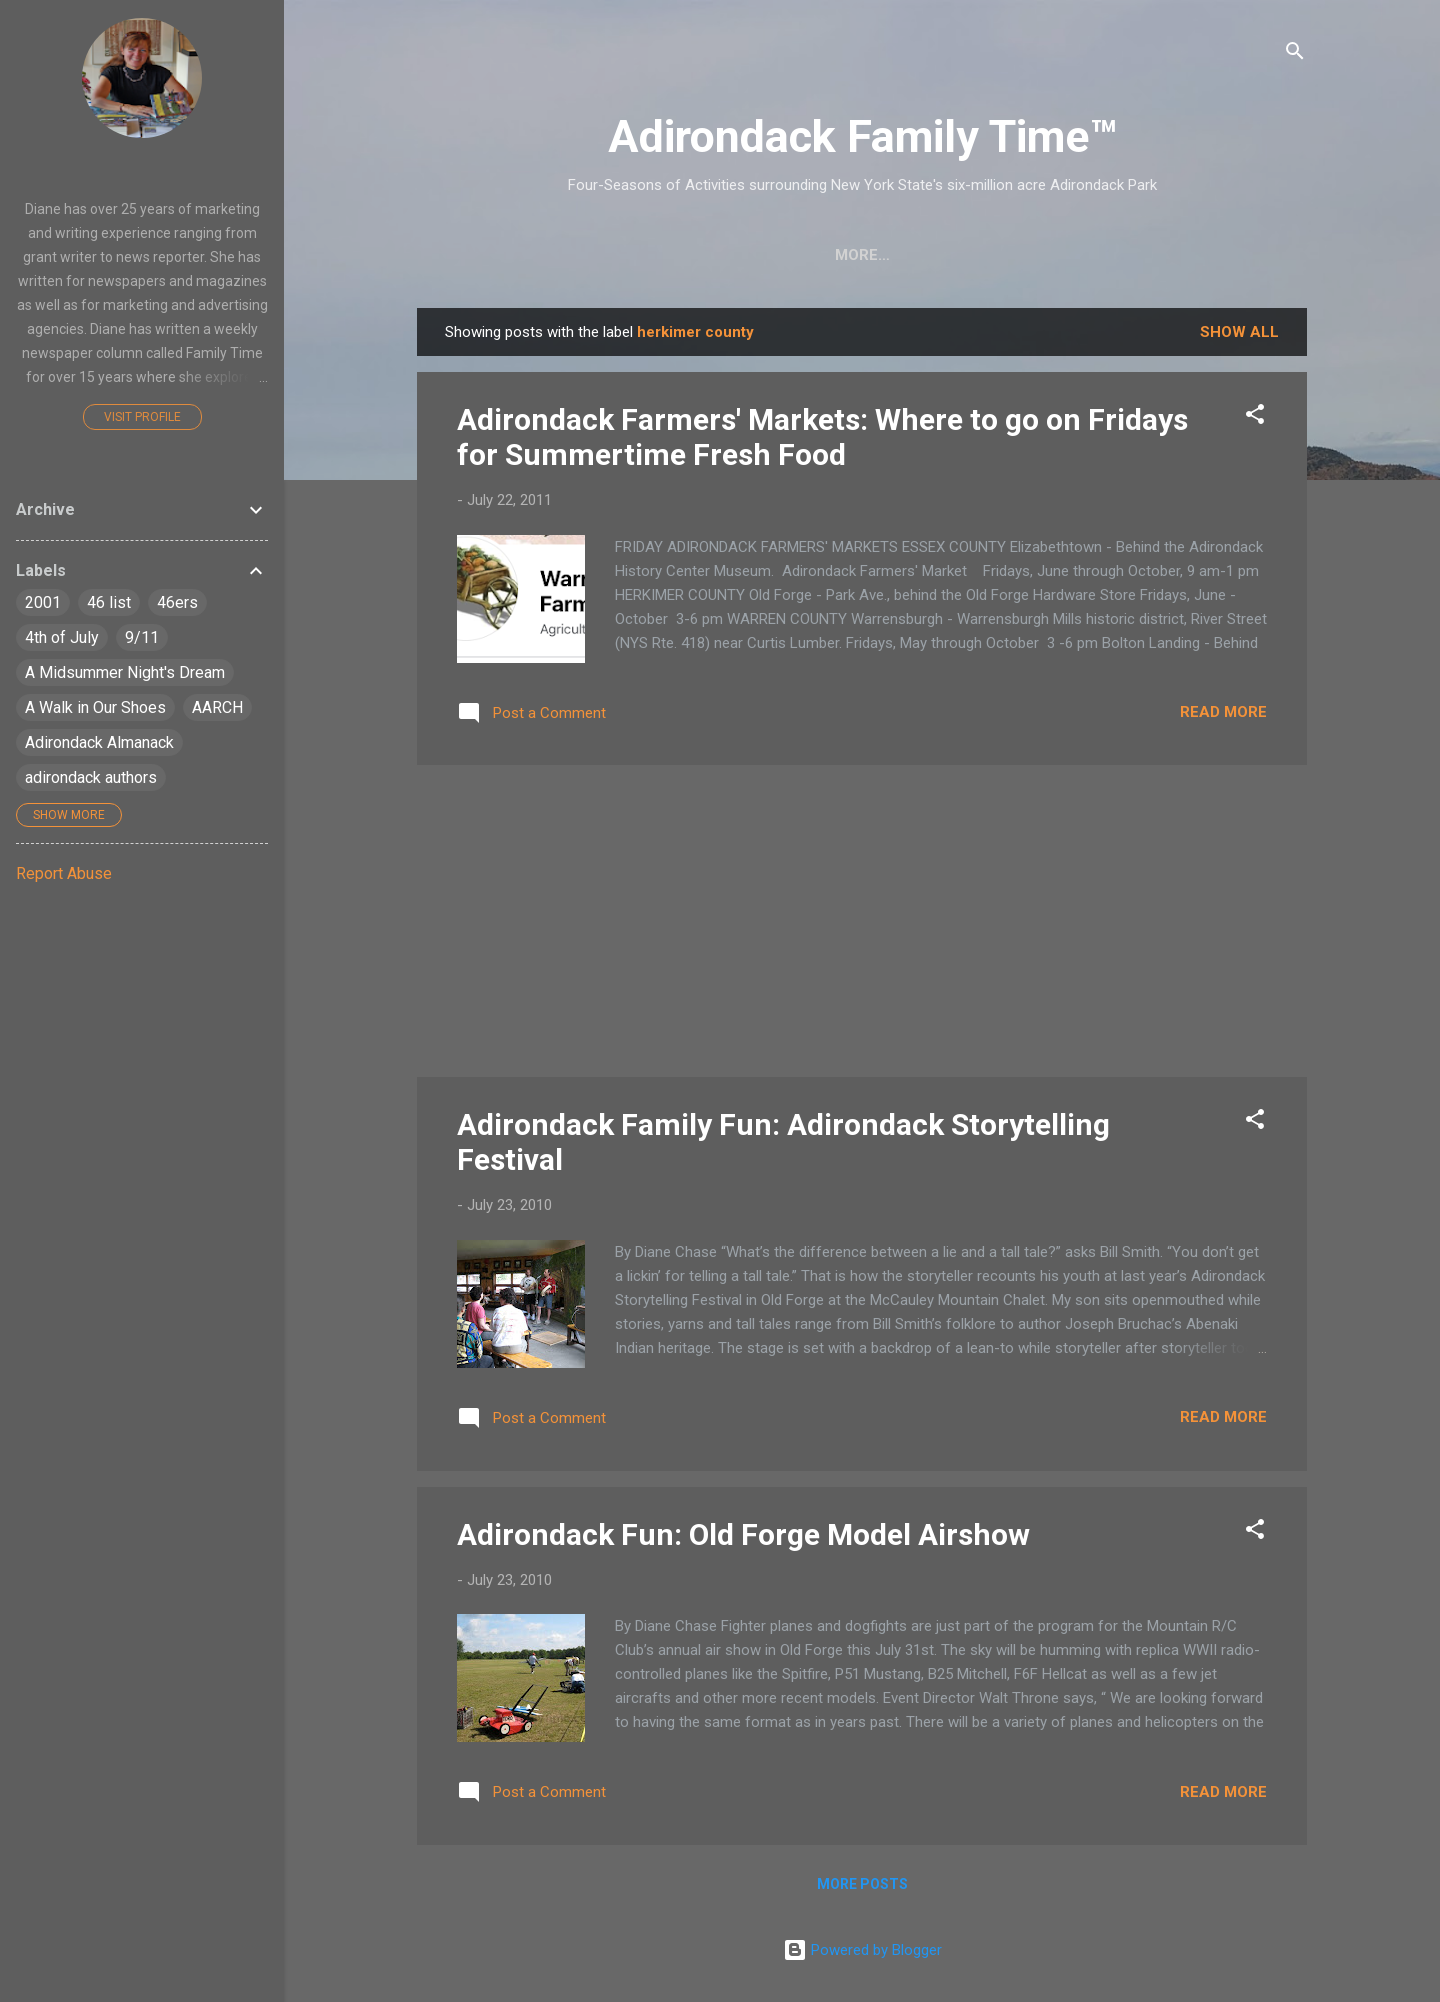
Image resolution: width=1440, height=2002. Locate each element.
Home (479, 255)
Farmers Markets (1012, 255)
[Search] (1295, 54)
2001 (43, 602)
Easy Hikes (677, 255)
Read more (1223, 712)
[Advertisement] (862, 921)
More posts (862, 1884)
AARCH (217, 707)
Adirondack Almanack (99, 742)
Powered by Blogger (862, 1950)
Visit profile (142, 417)
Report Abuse (64, 873)
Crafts (567, 255)
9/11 (142, 637)
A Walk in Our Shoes (95, 707)
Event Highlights (1194, 255)
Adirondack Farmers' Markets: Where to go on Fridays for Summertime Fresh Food (822, 437)
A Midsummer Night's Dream (125, 672)
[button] (1255, 417)
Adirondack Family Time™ (862, 136)
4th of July (62, 637)
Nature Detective (830, 255)
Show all (1239, 332)
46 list (109, 602)
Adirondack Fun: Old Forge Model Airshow (743, 1534)
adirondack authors (91, 777)
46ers (177, 602)
